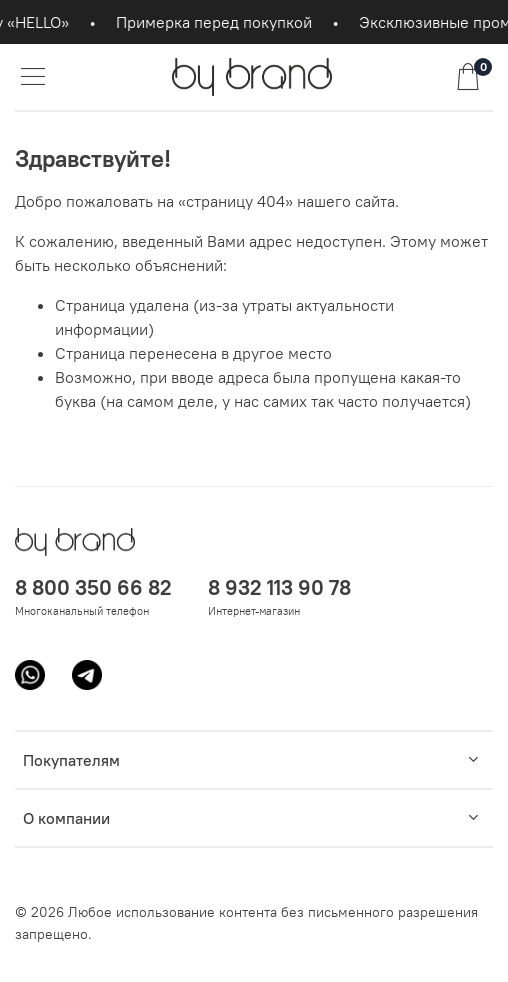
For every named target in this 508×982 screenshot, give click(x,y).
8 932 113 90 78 (279, 587)
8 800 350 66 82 (93, 587)
